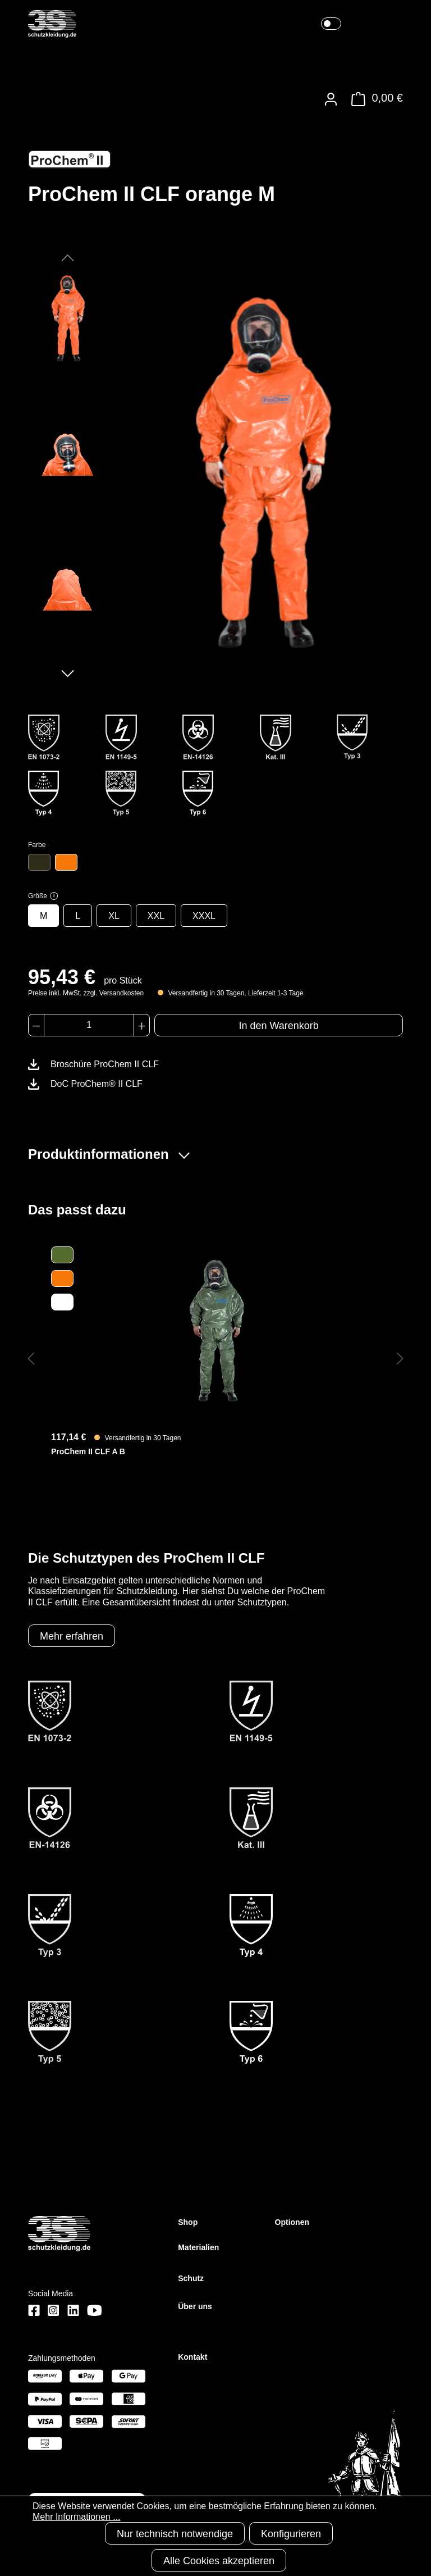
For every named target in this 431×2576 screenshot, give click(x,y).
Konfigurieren (291, 2533)
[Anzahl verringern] (36, 1025)
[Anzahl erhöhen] (142, 1025)
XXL (156, 916)
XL (114, 916)
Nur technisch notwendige (175, 2533)
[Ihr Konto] (331, 99)
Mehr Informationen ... (77, 2517)
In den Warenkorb (278, 1025)
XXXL (204, 916)
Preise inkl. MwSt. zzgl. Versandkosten (86, 993)
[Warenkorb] (374, 99)
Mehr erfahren (71, 1636)
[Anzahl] (89, 1025)
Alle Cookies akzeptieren (218, 2560)
